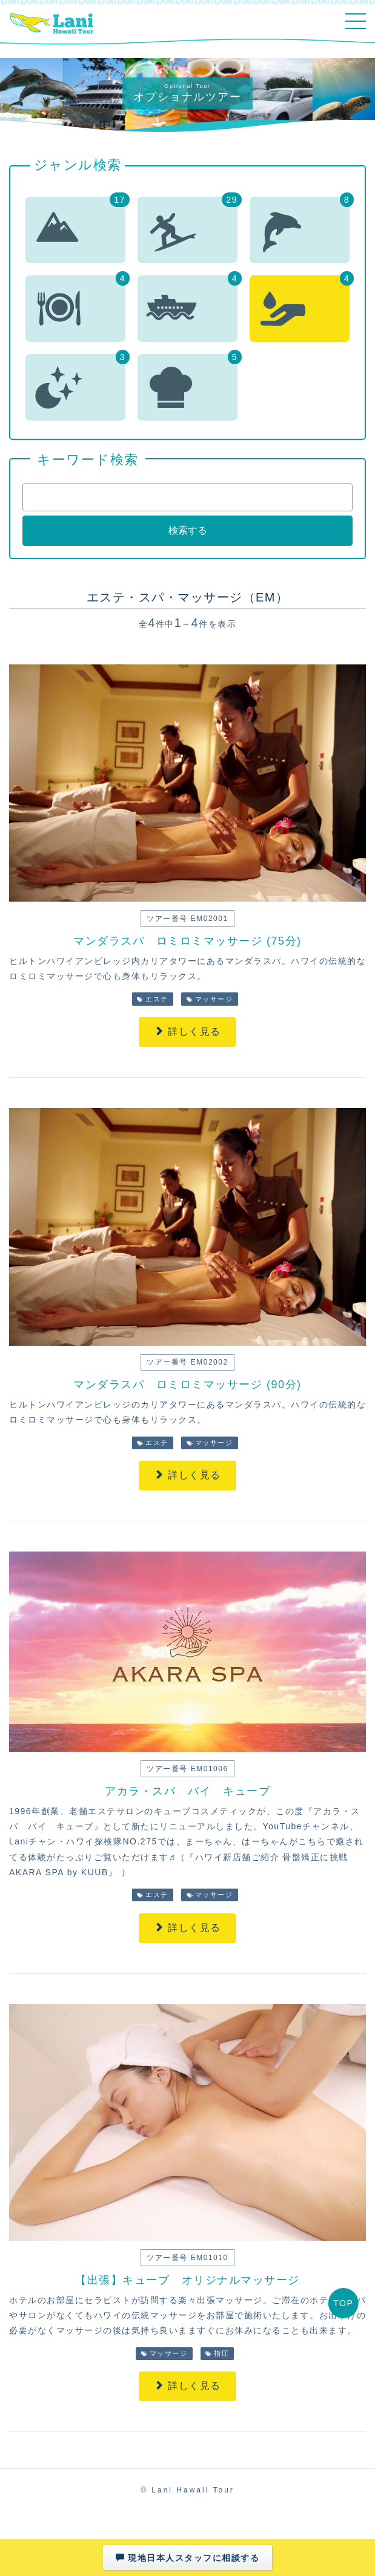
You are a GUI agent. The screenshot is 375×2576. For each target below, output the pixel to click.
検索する (187, 530)
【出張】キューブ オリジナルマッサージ (187, 2280)
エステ (152, 999)
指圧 (217, 2353)
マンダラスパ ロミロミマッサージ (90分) (187, 1384)
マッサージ (210, 999)
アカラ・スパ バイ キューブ (187, 1791)
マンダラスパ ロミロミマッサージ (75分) (187, 941)
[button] (75, 230)
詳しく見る (187, 1031)
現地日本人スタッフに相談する (188, 2558)
